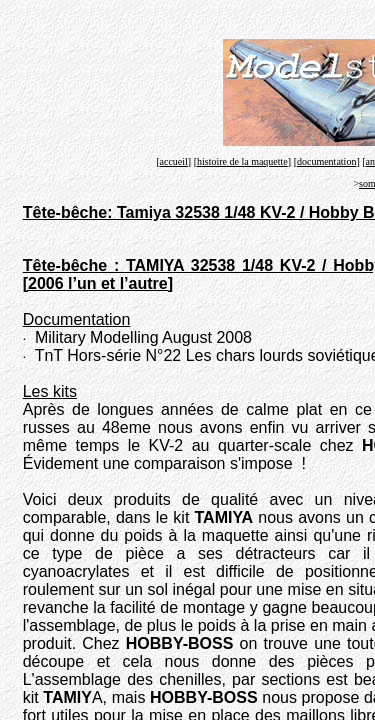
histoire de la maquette (242, 161)
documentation (326, 161)
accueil (174, 161)
